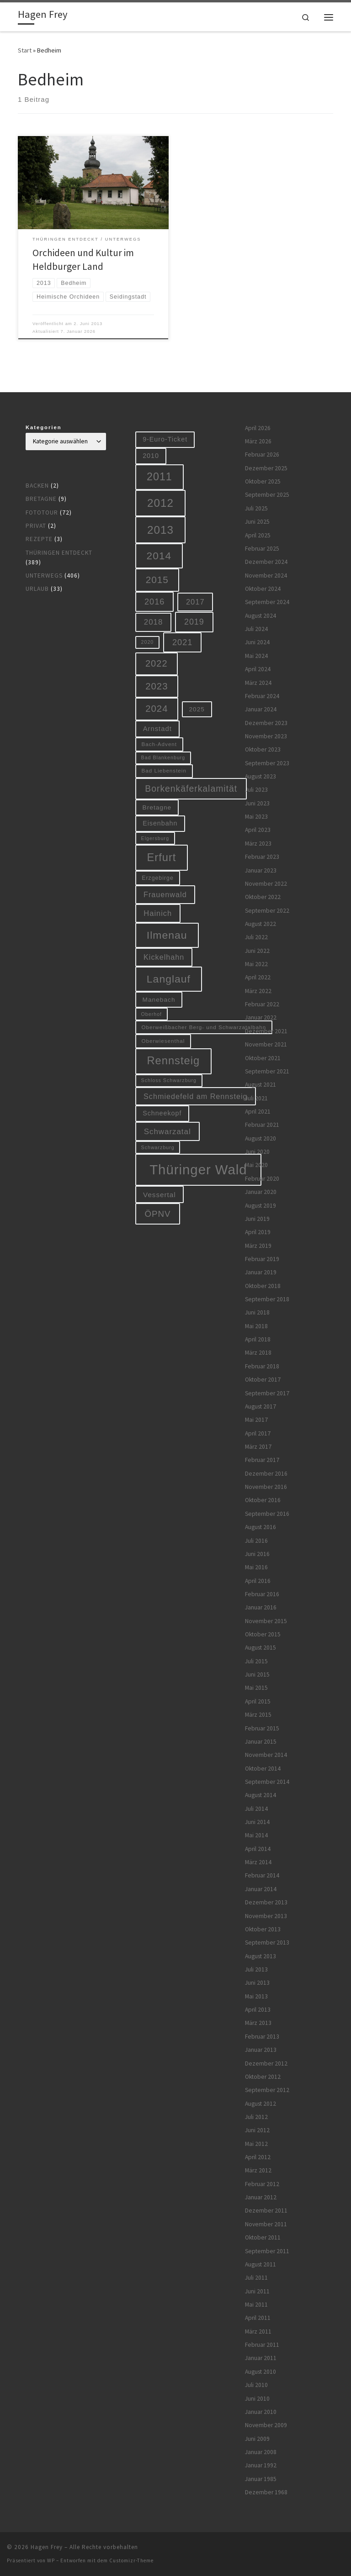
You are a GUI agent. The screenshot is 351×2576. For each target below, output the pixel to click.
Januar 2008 (261, 2452)
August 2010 (260, 2372)
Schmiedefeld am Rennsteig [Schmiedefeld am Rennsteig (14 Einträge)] (195, 1096)
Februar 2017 (262, 1460)
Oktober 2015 (263, 1634)
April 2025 (258, 535)
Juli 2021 (256, 1098)
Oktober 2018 (263, 1286)
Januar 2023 (261, 870)
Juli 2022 (256, 937)
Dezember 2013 (266, 1902)
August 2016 (260, 1527)
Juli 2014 (256, 1809)
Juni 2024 (257, 642)
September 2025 (267, 495)
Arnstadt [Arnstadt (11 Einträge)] (157, 728)
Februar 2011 (262, 2345)
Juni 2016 (257, 1554)
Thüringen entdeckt (59, 553)
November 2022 (266, 884)
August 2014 (260, 1795)
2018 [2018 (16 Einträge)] (153, 622)
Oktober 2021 (263, 1058)
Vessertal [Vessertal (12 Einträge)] (159, 1195)
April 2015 (258, 1701)
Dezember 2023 (266, 723)
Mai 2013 (256, 1996)
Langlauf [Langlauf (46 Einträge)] (169, 979)
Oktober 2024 (263, 589)
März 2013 (258, 2023)
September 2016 (267, 1514)
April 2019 (258, 1232)
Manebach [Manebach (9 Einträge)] (159, 999)
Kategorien (44, 427)
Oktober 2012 (263, 2077)
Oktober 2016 (263, 1500)
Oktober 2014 (263, 1768)
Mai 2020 (256, 1165)
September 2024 (267, 602)
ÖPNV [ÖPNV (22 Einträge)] (158, 1214)
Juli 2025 (256, 508)
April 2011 (258, 2318)
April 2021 (258, 1111)
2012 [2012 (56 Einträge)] (160, 503)
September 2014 (267, 1782)
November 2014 (266, 1755)
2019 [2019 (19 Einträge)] (194, 621)
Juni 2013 (257, 1983)
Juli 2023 (256, 790)
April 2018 (258, 1339)
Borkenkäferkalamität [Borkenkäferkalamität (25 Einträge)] (191, 788)
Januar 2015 (261, 1741)
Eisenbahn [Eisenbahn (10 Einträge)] (160, 823)
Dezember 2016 (266, 1473)
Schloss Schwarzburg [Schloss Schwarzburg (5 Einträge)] (169, 1080)
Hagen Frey (47, 2547)
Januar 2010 (261, 2412)
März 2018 (258, 1352)
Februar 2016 (262, 1594)
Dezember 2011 (266, 2210)
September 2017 (267, 1393)
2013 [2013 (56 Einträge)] (160, 530)
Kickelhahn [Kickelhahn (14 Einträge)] (164, 957)
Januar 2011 (261, 2358)
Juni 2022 (257, 951)
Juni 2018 (257, 1312)
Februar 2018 (262, 1366)
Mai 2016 (256, 1567)
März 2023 (258, 843)
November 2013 (266, 1916)
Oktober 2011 (263, 2237)
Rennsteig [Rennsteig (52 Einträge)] (173, 1061)
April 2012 (258, 2157)
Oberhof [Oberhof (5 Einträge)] (151, 1014)
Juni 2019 (257, 1219)
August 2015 (260, 1647)
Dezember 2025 (266, 468)
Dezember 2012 (266, 2063)
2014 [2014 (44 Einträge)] (159, 556)
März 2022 (258, 991)
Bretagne (41, 499)
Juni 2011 (257, 2291)
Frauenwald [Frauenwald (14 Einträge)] (165, 894)
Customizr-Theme (131, 2560)
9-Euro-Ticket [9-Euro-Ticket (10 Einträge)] (165, 439)
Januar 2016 (261, 1607)
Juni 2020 (257, 1152)
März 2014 (258, 1862)
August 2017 (260, 1406)
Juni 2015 (257, 1674)
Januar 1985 (261, 2479)
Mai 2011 (256, 2304)
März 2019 (258, 1246)
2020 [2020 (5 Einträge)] (147, 642)
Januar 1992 (261, 2465)
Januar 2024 (261, 709)
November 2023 (266, 736)
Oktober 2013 (263, 1929)
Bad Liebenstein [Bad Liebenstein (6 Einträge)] (164, 770)
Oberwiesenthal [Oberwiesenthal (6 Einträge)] (163, 1041)
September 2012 (267, 2090)
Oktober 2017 (263, 1379)
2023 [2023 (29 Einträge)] (156, 686)
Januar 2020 (261, 1192)
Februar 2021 (262, 1125)
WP (51, 2560)
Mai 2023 (256, 816)
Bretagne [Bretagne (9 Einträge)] (157, 807)
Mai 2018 (256, 1326)
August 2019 (260, 1205)
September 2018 (267, 1299)
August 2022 (260, 924)
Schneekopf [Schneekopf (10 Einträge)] (162, 1113)
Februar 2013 (262, 2036)
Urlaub (37, 589)
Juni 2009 (257, 2439)
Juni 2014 (257, 1822)
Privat (36, 526)
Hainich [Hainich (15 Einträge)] (158, 913)
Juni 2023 (257, 803)
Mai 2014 (256, 1835)
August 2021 (260, 1084)
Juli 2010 (256, 2385)
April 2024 (258, 669)
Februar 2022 (262, 1004)
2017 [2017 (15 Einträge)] (195, 602)
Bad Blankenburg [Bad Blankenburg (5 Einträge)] (163, 757)
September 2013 (267, 1942)
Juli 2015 (256, 1661)
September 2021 (267, 1071)
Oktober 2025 (263, 481)
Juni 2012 (257, 2130)
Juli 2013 (256, 1969)
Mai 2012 (256, 2144)
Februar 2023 (262, 857)
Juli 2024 (256, 629)
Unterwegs (44, 575)
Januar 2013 (261, 2050)
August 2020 (260, 1138)
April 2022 (258, 977)
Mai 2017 (256, 1420)
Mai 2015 (256, 1688)
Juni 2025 (257, 522)
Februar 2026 (262, 454)
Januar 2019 (261, 1272)
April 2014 (258, 1849)
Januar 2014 (261, 1889)
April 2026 (258, 428)
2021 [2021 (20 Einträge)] (182, 642)
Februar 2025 (262, 548)
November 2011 (266, 2224)
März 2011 (258, 2331)
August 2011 (260, 2264)
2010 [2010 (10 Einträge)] (151, 455)
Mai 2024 (256, 656)
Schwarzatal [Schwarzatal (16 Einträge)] (167, 1131)
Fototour (42, 512)
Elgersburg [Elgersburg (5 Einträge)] (155, 838)
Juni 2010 (257, 2399)
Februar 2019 (262, 1259)
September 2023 (267, 763)
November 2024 (266, 575)
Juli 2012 (256, 2117)
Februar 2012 (262, 2184)
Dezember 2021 (266, 1031)
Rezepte (39, 539)
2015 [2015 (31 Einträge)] (157, 579)
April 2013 (258, 2009)
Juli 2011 (256, 2278)
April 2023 (258, 830)
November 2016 (266, 1487)
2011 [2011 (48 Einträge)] (159, 477)
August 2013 (260, 1956)
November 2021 (266, 1044)
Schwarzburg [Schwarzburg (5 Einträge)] (158, 1147)
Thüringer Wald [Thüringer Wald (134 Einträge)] (198, 1169)
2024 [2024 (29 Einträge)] (156, 709)
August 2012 (260, 2104)
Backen (37, 485)
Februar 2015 (262, 1728)
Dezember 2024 (266, 562)
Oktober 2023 (263, 749)
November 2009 (266, 2425)
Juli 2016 (256, 1541)
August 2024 (260, 616)
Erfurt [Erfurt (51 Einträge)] (161, 857)
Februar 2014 (262, 1875)
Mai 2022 (256, 964)
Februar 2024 (262, 696)
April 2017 (258, 1433)
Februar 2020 (262, 1179)
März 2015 (258, 1715)
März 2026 (258, 441)
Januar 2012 (261, 2197)
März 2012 (258, 2170)
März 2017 (258, 1447)
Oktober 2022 (263, 897)
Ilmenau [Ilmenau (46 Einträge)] (167, 935)
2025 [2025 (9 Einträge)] (197, 709)
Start (25, 50)
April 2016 (258, 1581)
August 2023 (260, 776)
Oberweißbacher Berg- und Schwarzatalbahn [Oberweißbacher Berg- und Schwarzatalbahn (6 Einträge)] (204, 1027)
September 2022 (267, 911)
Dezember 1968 (266, 2492)
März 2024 (258, 683)
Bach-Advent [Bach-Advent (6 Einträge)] (159, 744)
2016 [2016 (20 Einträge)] (154, 601)
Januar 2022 (261, 1017)
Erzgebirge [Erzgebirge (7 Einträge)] (158, 878)
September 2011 (267, 2251)
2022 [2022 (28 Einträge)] (156, 663)
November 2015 (266, 1621)
